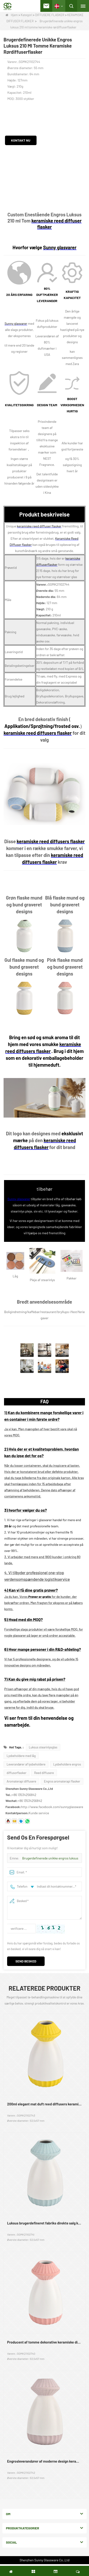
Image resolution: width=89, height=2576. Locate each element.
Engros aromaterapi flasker (62, 1781)
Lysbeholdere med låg (21, 1756)
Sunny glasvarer (19, 1199)
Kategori (26, 15)
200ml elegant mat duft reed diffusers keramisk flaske (44, 2104)
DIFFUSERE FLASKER (49, 15)
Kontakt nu (20, 140)
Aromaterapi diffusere (21, 1781)
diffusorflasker (16, 1773)
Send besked (25, 1961)
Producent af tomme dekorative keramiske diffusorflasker (44, 2342)
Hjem (11, 15)
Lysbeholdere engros (67, 1764)
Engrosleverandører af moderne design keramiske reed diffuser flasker (44, 2461)
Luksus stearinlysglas (43, 1747)
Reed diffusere (44, 1773)
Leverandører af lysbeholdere (26, 1764)
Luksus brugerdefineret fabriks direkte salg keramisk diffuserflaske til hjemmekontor (44, 2223)
